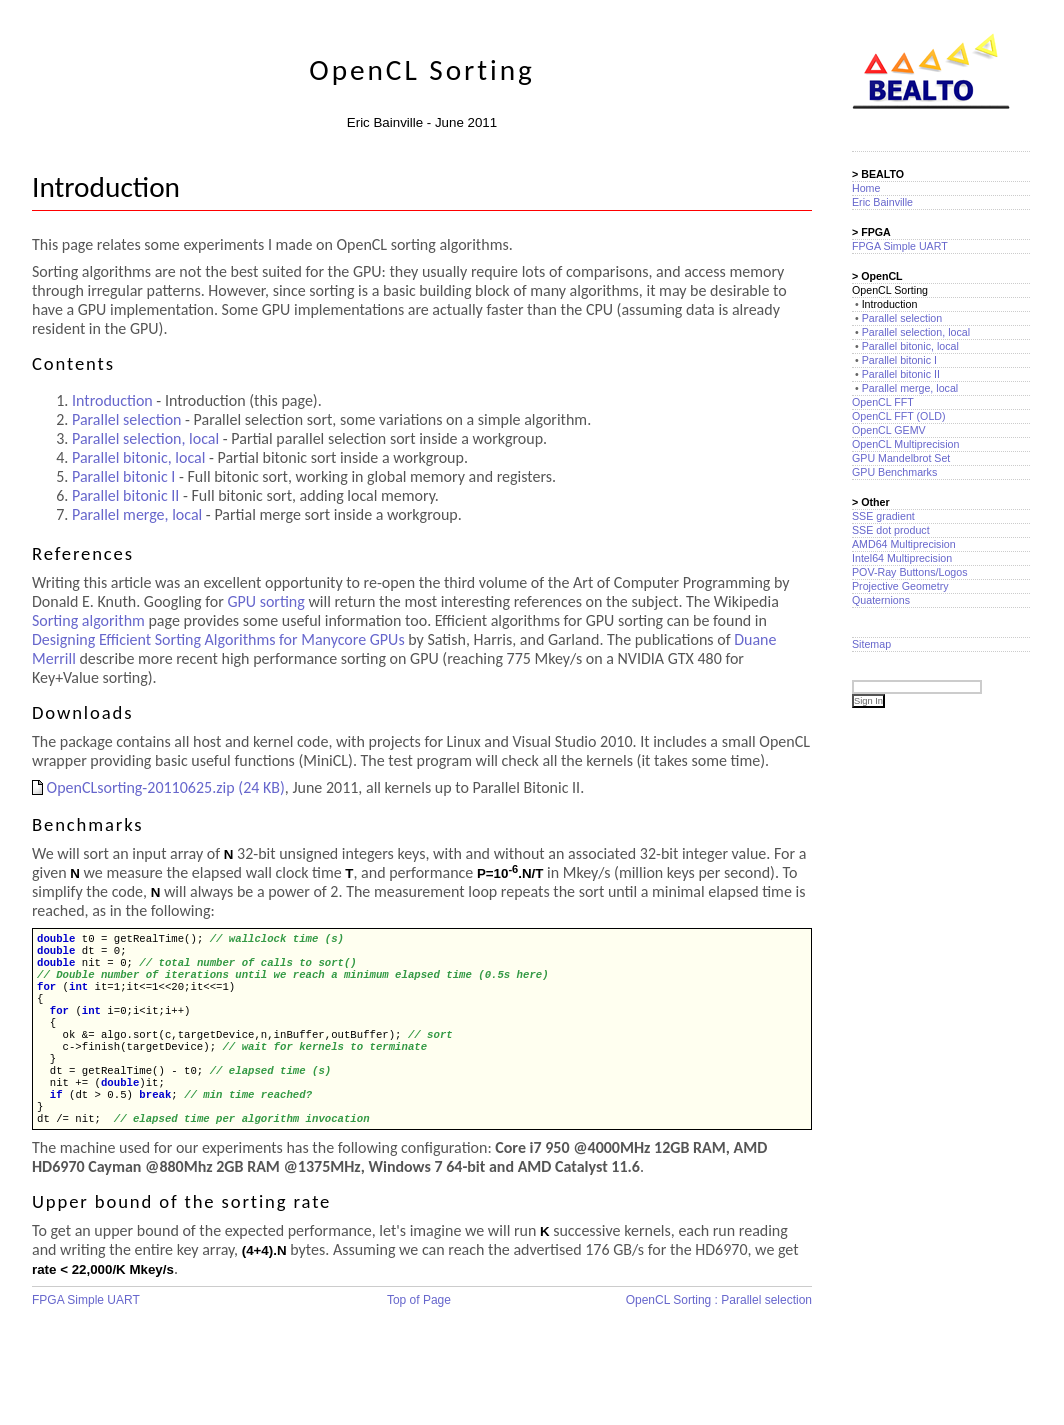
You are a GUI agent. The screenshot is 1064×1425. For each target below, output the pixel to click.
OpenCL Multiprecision (905, 444)
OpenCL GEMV (889, 430)
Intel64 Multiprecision (902, 558)
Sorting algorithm (88, 620)
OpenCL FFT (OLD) (899, 416)
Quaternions (881, 600)
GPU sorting (265, 601)
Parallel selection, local (145, 438)
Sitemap (871, 644)
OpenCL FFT (883, 402)
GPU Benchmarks (894, 472)
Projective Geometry (900, 586)
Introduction (112, 400)
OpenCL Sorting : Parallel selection (719, 1332)
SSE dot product (891, 530)
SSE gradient (883, 516)
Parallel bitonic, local (138, 457)
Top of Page (419, 1332)
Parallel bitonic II (125, 495)
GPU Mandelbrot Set (901, 458)
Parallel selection (126, 419)
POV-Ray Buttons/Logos (910, 572)
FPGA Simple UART (86, 1332)
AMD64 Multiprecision (904, 544)
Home (866, 188)
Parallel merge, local (137, 514)
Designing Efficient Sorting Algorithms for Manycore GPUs (218, 639)
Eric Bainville (882, 202)
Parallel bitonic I (123, 476)
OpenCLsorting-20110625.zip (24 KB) (158, 787)
